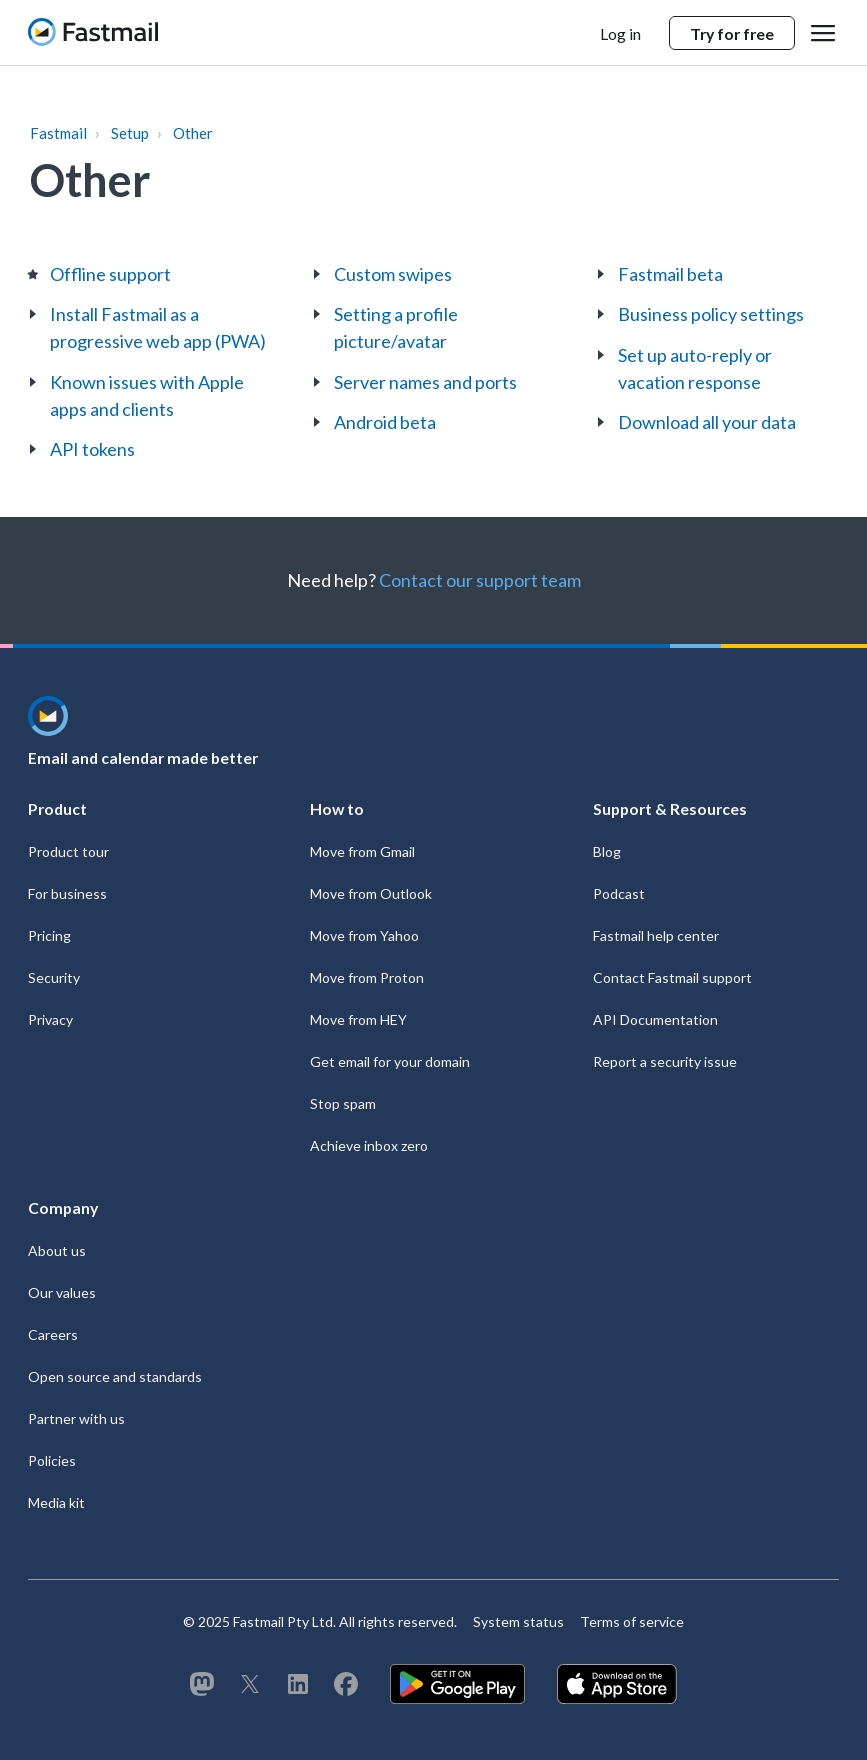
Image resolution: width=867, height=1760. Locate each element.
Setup (130, 133)
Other (193, 133)
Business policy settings (711, 314)
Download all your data (707, 422)
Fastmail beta (670, 274)
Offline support (110, 274)
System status (518, 1621)
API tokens (92, 449)
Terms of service (632, 1621)
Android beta (385, 422)
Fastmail (58, 133)
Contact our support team (480, 580)
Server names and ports (425, 382)
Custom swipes (393, 274)
